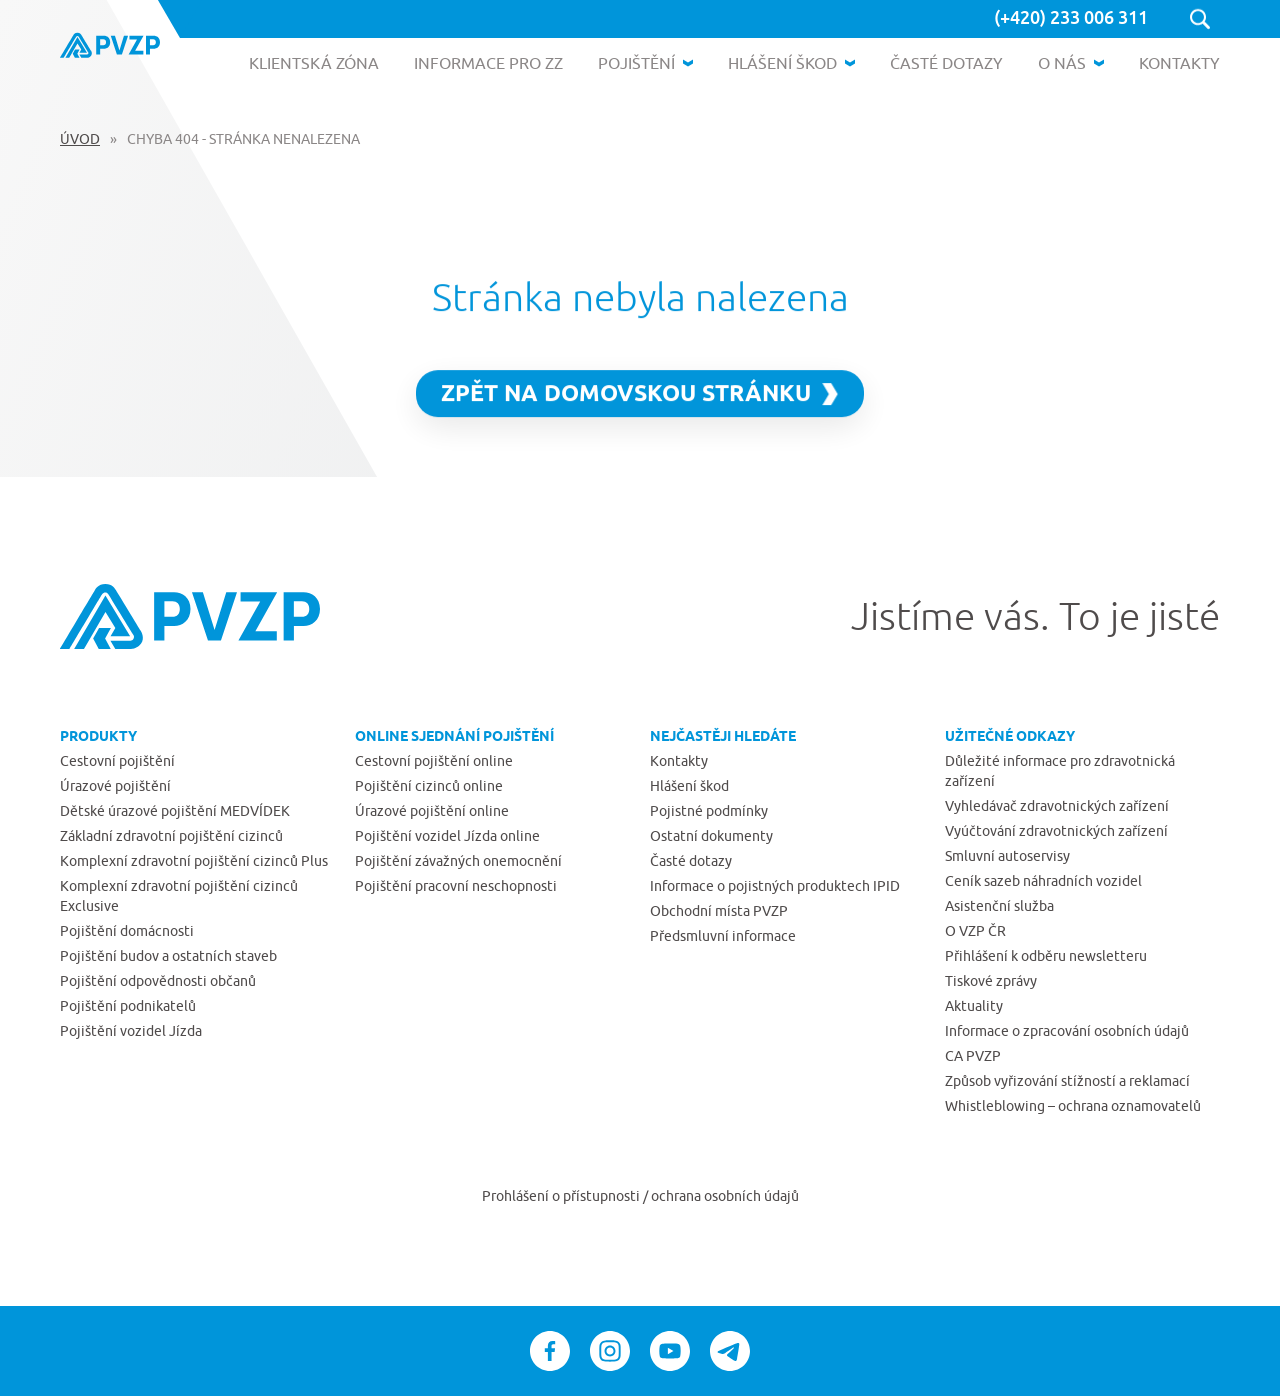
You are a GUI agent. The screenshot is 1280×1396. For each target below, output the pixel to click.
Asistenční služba (999, 906)
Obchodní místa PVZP (719, 911)
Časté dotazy (691, 861)
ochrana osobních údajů (725, 1196)
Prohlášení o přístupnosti (562, 1196)
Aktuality (974, 1006)
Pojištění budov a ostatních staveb (168, 956)
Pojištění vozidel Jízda (131, 1031)
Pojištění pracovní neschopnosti (456, 886)
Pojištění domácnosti (127, 931)
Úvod (80, 139)
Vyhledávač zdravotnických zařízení (1057, 806)
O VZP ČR (975, 931)
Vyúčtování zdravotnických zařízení (1056, 831)
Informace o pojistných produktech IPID (775, 886)
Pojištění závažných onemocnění (458, 861)
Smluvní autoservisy (1007, 856)
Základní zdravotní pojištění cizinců (171, 836)
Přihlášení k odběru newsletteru (1046, 956)
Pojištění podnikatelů (128, 1006)
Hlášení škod (689, 786)
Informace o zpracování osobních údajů (1067, 1031)
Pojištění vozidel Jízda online (447, 836)
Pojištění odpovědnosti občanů (158, 981)
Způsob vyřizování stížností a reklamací (1067, 1081)
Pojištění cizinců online (429, 786)
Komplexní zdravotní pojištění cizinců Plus (194, 861)
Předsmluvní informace (723, 936)
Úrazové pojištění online (432, 811)
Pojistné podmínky (709, 811)
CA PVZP (973, 1056)
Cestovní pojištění (117, 761)
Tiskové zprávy (991, 981)
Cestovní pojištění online (434, 761)
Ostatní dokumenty (711, 836)
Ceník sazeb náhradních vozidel (1043, 881)
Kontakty (679, 761)
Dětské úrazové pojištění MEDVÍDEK (175, 811)
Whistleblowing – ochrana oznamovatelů (1073, 1106)
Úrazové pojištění (115, 786)
